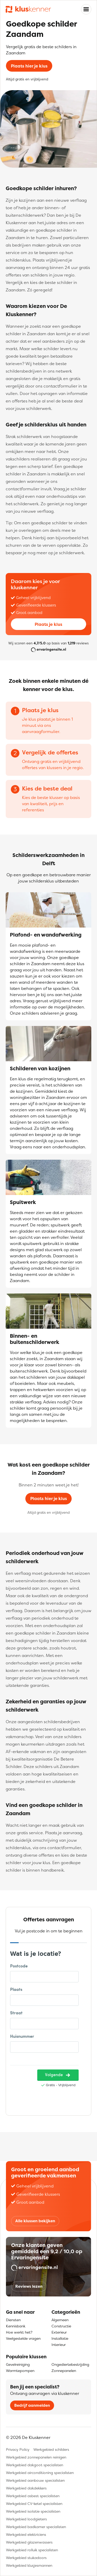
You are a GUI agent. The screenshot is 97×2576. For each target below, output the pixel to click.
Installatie (59, 2338)
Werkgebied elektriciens (26, 2534)
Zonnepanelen (63, 2370)
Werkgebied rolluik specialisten (32, 2549)
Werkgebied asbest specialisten (32, 2495)
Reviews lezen (28, 2286)
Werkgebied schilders (51, 2449)
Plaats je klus (48, 624)
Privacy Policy (17, 2449)
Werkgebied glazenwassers (29, 2542)
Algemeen (60, 2319)
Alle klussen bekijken (35, 2221)
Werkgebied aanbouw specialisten (35, 2480)
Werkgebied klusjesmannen (29, 2565)
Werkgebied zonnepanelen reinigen (36, 2457)
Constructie (61, 2326)
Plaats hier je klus (29, 66)
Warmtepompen (20, 2370)
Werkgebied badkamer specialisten (36, 2526)
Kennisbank (15, 2326)
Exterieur (59, 2332)
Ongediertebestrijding (70, 2364)
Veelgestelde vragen (23, 2338)
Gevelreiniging (18, 2364)
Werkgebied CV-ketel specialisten (34, 2503)
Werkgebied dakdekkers (26, 2488)
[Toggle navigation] (86, 9)
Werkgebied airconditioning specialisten (40, 2472)
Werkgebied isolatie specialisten (33, 2511)
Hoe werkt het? (19, 2332)
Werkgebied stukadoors (26, 2557)
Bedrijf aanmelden (32, 2405)
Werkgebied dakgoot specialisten (34, 2464)
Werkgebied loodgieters (26, 2518)
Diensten (13, 2319)
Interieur (58, 2344)
